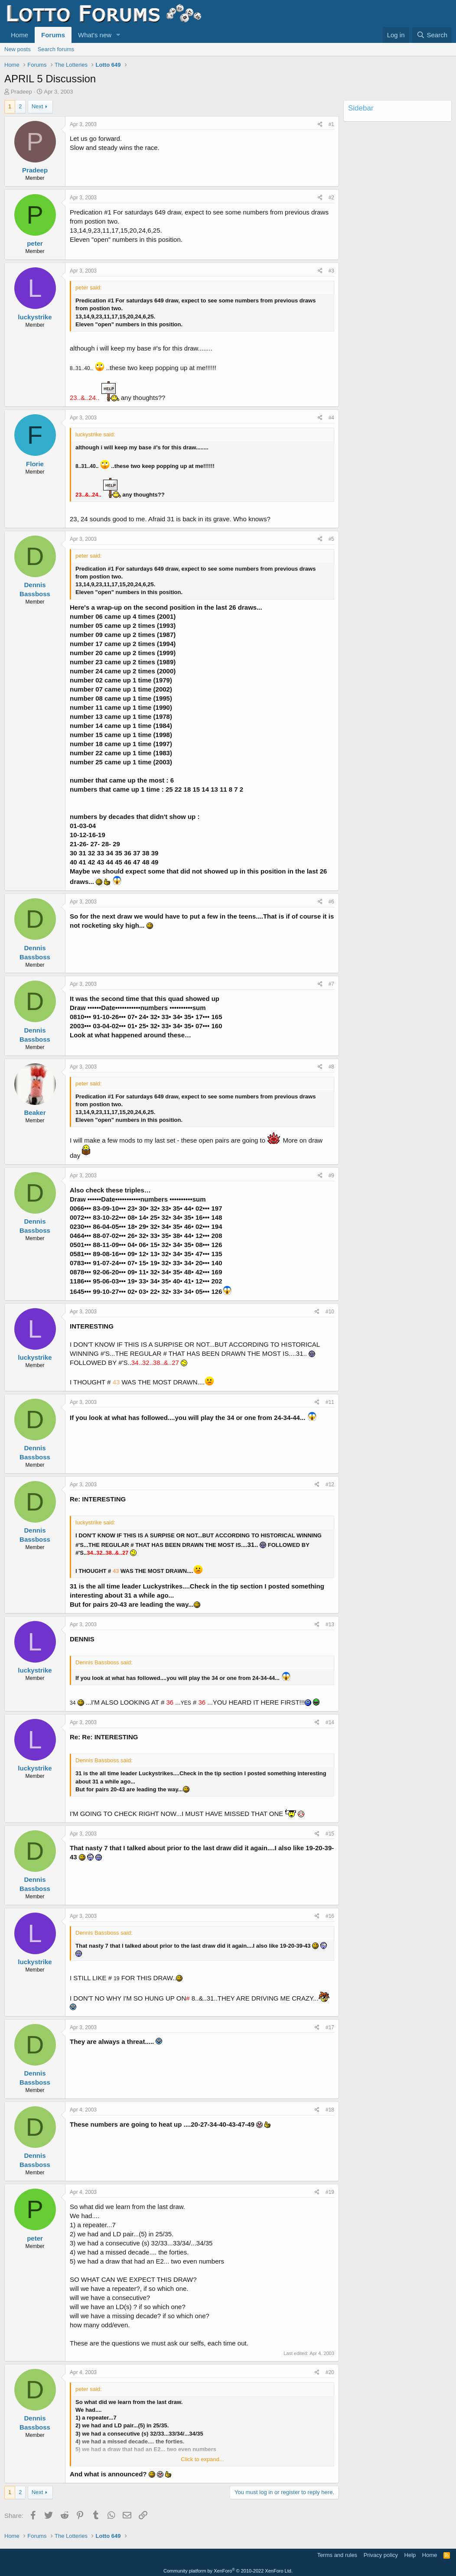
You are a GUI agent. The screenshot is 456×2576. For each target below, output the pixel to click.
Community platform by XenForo (228, 2570)
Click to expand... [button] (202, 2459)
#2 (331, 198)
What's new (94, 35)
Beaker (35, 1112)
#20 (330, 2372)
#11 (330, 1402)
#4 (331, 418)
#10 (330, 1312)
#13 (330, 1624)
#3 (331, 271)
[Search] (432, 35)
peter (35, 243)
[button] (118, 35)
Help (410, 2555)
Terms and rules (337, 2555)
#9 (331, 1176)
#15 (330, 1834)
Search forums (56, 49)
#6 (331, 902)
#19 (330, 2192)
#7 (331, 984)
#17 (330, 2027)
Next (37, 106)
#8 (331, 1067)
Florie (35, 464)
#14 (330, 1722)
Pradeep (21, 91)
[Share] (320, 125)
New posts (17, 49)
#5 (331, 539)
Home (19, 35)
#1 (331, 124)
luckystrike (35, 317)
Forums (53, 35)
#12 (330, 1484)
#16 (330, 1916)
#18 (330, 2110)
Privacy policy (381, 2555)
